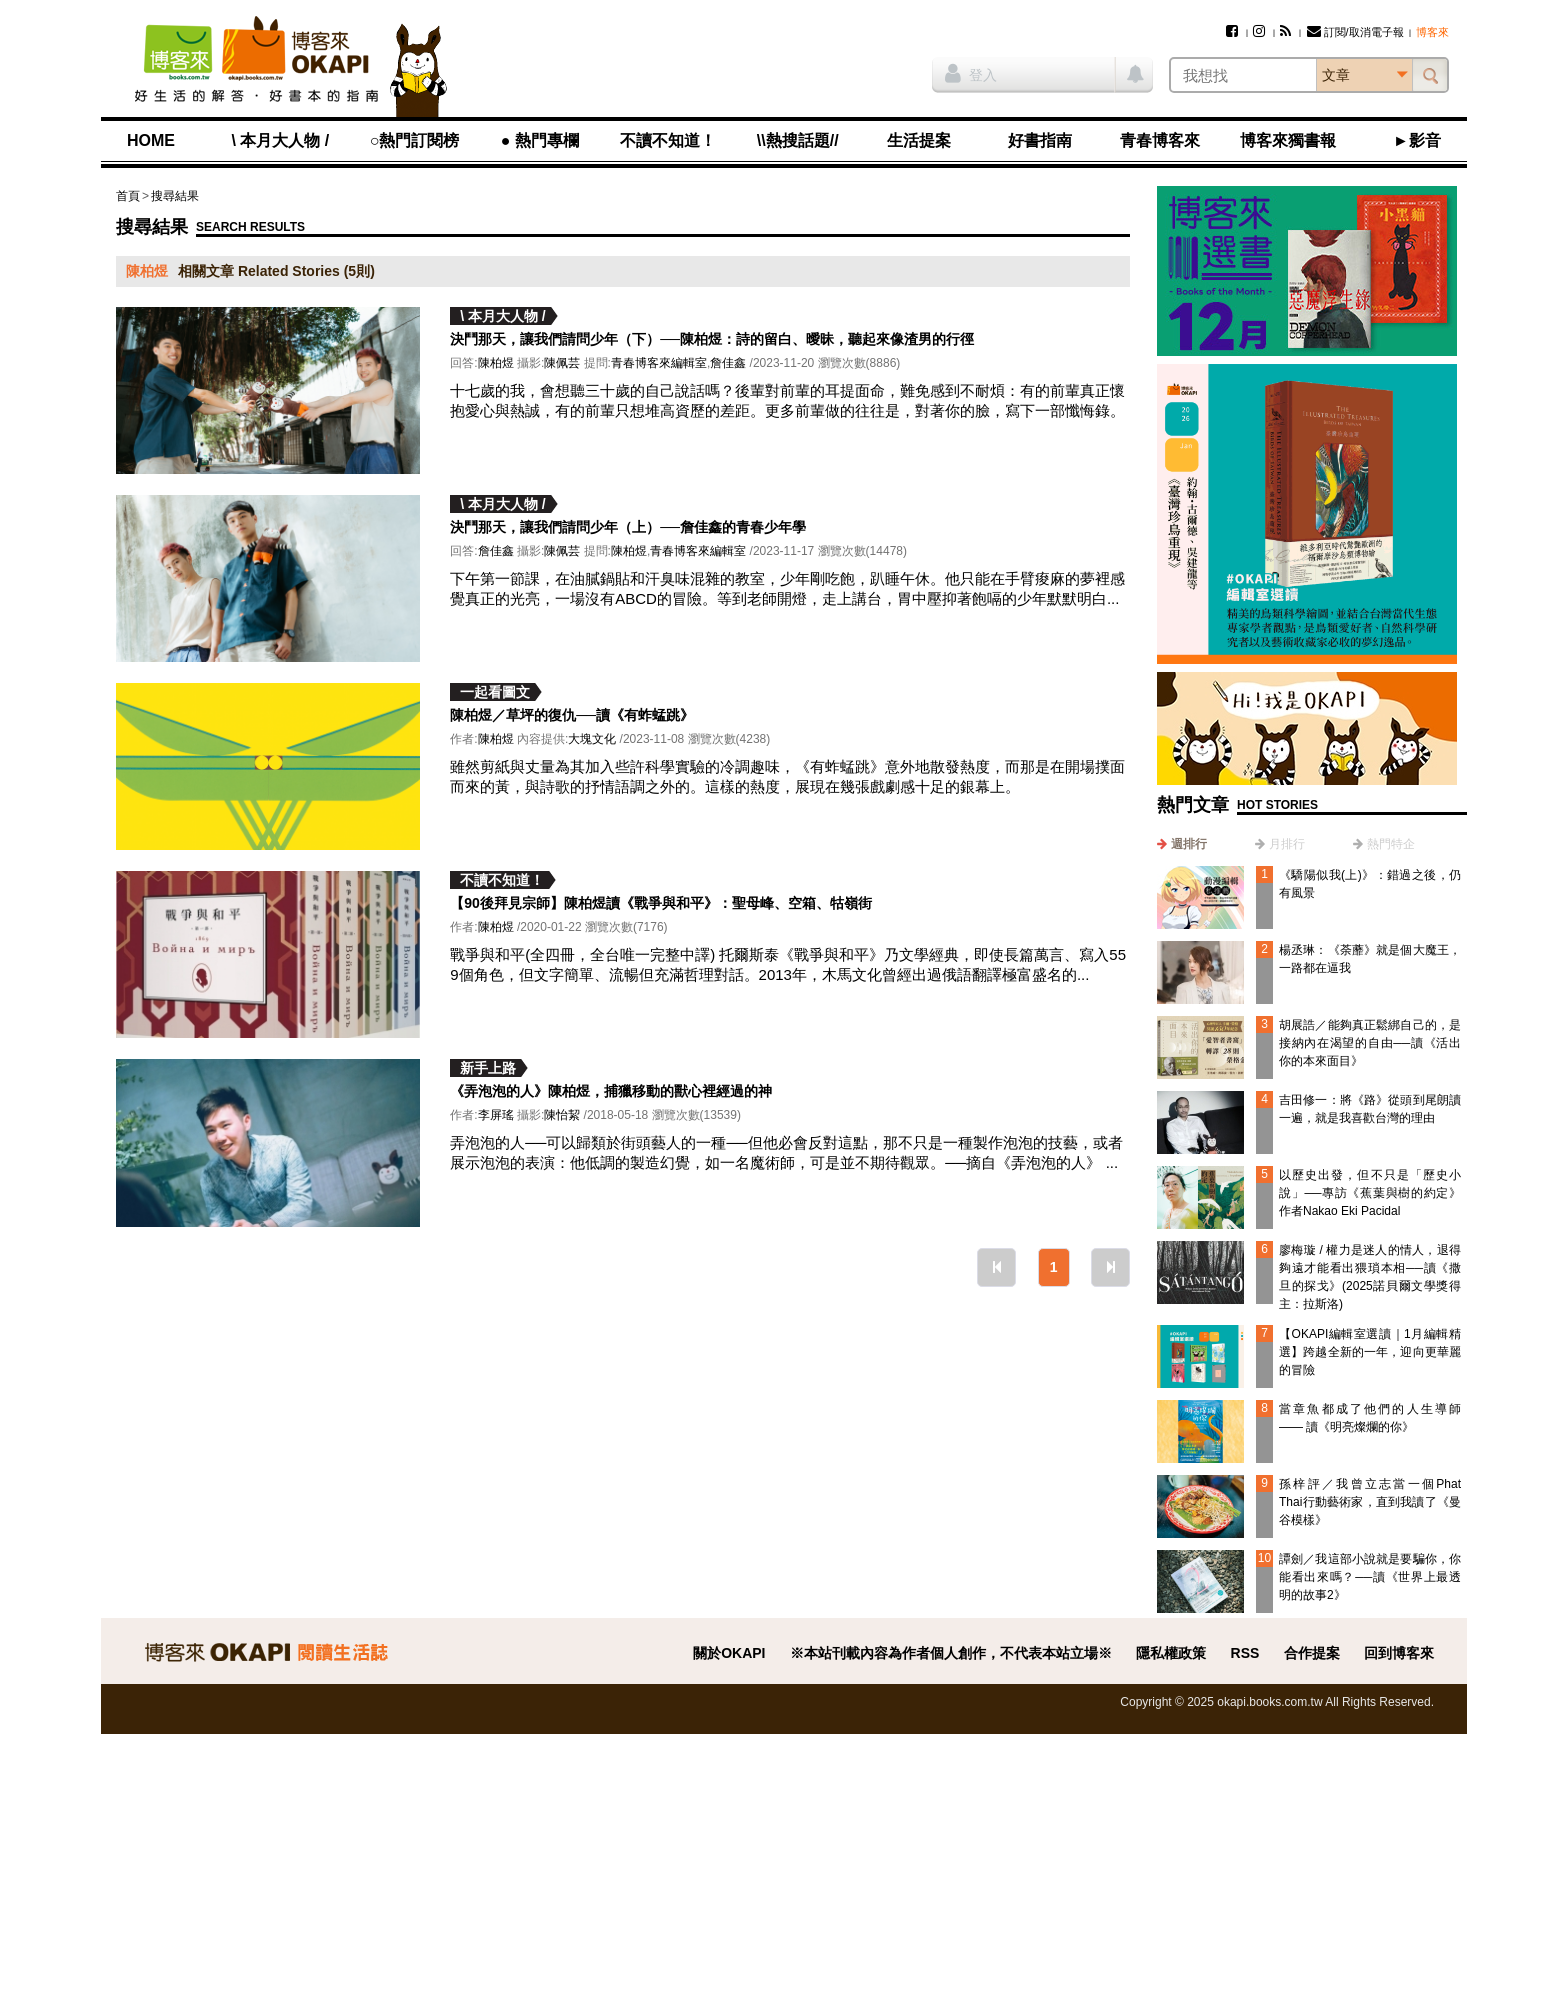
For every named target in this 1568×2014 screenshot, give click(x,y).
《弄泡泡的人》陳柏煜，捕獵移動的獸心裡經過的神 (611, 1091)
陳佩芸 (562, 363)
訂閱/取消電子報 (1355, 32)
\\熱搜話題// (798, 140)
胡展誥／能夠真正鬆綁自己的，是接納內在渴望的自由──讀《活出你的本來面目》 (1370, 1043)
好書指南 (1040, 140)
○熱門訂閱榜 (415, 140)
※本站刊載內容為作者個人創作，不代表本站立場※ (951, 1653)
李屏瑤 (496, 1115)
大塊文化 (592, 739)
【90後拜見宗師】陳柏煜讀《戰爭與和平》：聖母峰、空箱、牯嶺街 (661, 903)
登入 (971, 73)
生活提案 (919, 140)
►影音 (1417, 140)
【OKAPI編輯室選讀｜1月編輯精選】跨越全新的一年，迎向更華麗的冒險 (1370, 1352)
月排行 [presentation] (1287, 844)
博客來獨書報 (1288, 140)
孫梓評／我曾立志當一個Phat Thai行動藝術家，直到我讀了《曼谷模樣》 (1370, 1502)
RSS (1245, 1653)
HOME (151, 140)
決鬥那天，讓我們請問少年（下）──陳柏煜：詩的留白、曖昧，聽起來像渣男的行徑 (712, 339)
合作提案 (1312, 1653)
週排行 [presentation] (1189, 844)
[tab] (1182, 844)
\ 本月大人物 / (280, 140)
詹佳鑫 (728, 363)
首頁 (128, 196)
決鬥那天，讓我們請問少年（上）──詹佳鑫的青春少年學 (628, 527)
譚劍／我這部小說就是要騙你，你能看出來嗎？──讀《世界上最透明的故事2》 (1370, 1577)
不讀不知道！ (668, 140)
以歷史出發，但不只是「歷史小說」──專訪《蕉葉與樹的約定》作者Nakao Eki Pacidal (1370, 1193)
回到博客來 (1399, 1653)
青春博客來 (1160, 140)
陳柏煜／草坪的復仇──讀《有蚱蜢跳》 (572, 715)
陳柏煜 (496, 363)
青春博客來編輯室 (659, 363)
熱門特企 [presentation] (1391, 844)
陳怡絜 (562, 1115)
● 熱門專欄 (540, 140)
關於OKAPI (729, 1653)
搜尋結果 (175, 196)
